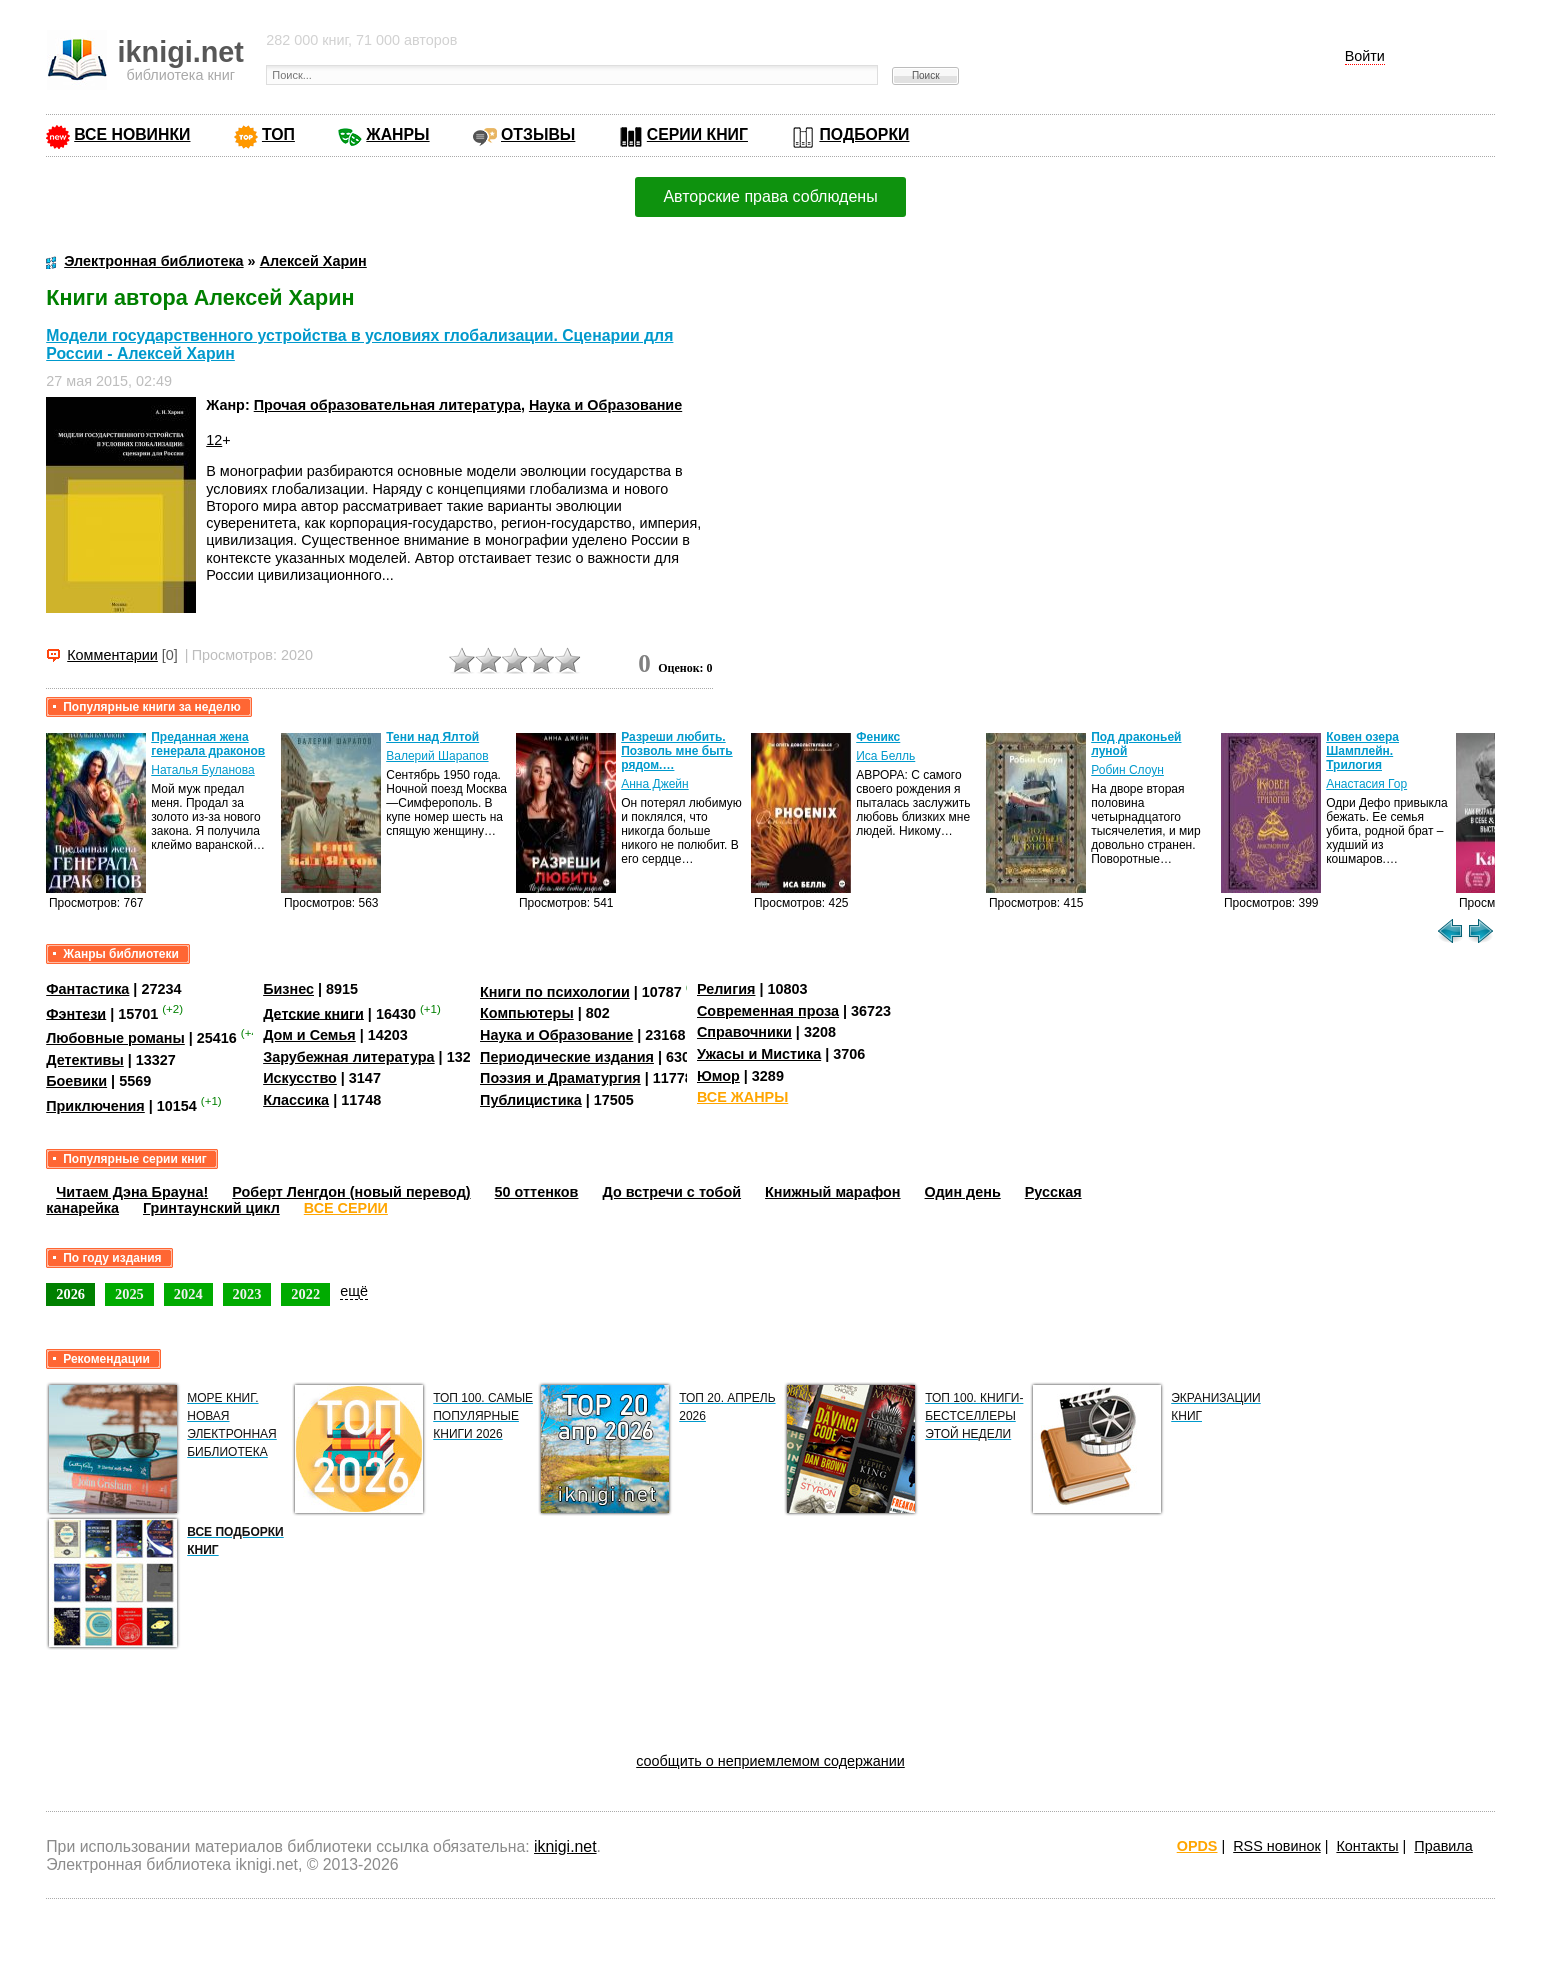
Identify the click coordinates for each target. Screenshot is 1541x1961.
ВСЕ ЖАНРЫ (742, 1097)
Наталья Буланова (202, 770)
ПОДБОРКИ (864, 134)
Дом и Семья (309, 1035)
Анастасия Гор (1366, 784)
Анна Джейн (654, 784)
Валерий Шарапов (437, 756)
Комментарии (112, 655)
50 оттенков (537, 1192)
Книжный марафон (833, 1192)
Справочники (744, 1032)
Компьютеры (527, 1013)
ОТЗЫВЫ (538, 134)
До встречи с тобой (671, 1192)
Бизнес (288, 989)
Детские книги (313, 1013)
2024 (188, 1294)
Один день (963, 1192)
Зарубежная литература (348, 1057)
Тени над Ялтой (432, 737)
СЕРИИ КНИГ (697, 134)
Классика (296, 1100)
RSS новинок (1276, 1846)
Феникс (878, 737)
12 (214, 440)
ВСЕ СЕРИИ (346, 1208)
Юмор (718, 1076)
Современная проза (768, 1011)
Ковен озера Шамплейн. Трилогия (1362, 751)
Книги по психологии (555, 992)
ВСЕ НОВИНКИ (132, 134)
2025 (129, 1294)
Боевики (76, 1081)
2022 (305, 1294)
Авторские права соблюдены (770, 196)
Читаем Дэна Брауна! (132, 1192)
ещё (354, 1291)
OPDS (1197, 1846)
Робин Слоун (1127, 770)
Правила (1443, 1846)
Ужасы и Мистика (759, 1054)
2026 (70, 1294)
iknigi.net (565, 1846)
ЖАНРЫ (397, 134)
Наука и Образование (605, 405)
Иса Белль (885, 756)
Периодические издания (567, 1057)
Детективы (85, 1060)
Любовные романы (115, 1038)
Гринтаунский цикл (211, 1208)
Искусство (300, 1078)
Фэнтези (76, 1013)
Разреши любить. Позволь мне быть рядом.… (676, 751)
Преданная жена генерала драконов (208, 744)
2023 (247, 1294)
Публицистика (531, 1100)
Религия (726, 989)
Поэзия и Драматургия (560, 1078)
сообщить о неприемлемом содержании (770, 1761)
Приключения (95, 1106)
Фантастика (87, 989)
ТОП (278, 134)
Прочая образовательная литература (387, 405)
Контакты (1367, 1846)
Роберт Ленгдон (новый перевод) (351, 1192)
